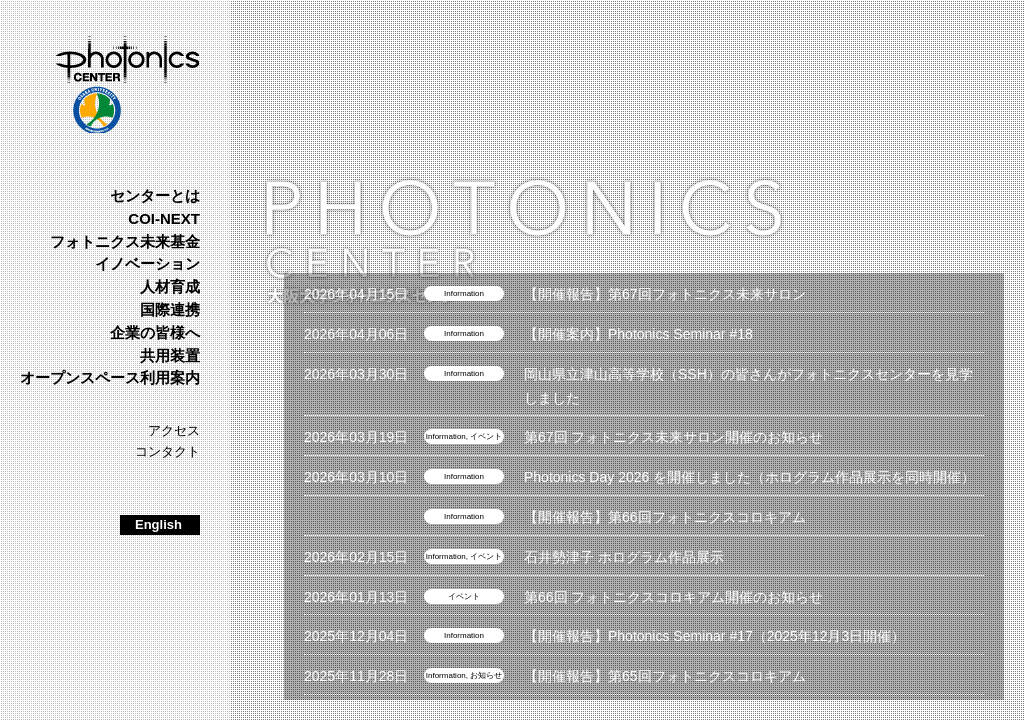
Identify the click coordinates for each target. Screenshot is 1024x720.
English (158, 524)
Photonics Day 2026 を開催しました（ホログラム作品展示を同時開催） (749, 477)
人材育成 (170, 286)
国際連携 (170, 309)
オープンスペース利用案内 (110, 377)
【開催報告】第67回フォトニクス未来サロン (665, 294)
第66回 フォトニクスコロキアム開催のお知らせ (673, 597)
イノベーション (147, 263)
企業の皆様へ (155, 332)
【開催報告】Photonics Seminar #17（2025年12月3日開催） (714, 636)
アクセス (174, 430)
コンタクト (167, 451)
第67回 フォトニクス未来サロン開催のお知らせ (673, 437)
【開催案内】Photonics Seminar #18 (638, 334)
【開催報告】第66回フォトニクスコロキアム (665, 517)
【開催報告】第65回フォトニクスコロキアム (665, 676)
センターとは (155, 195)
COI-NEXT (164, 218)
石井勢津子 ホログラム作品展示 (624, 557)
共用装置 (170, 355)
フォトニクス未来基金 (125, 241)
